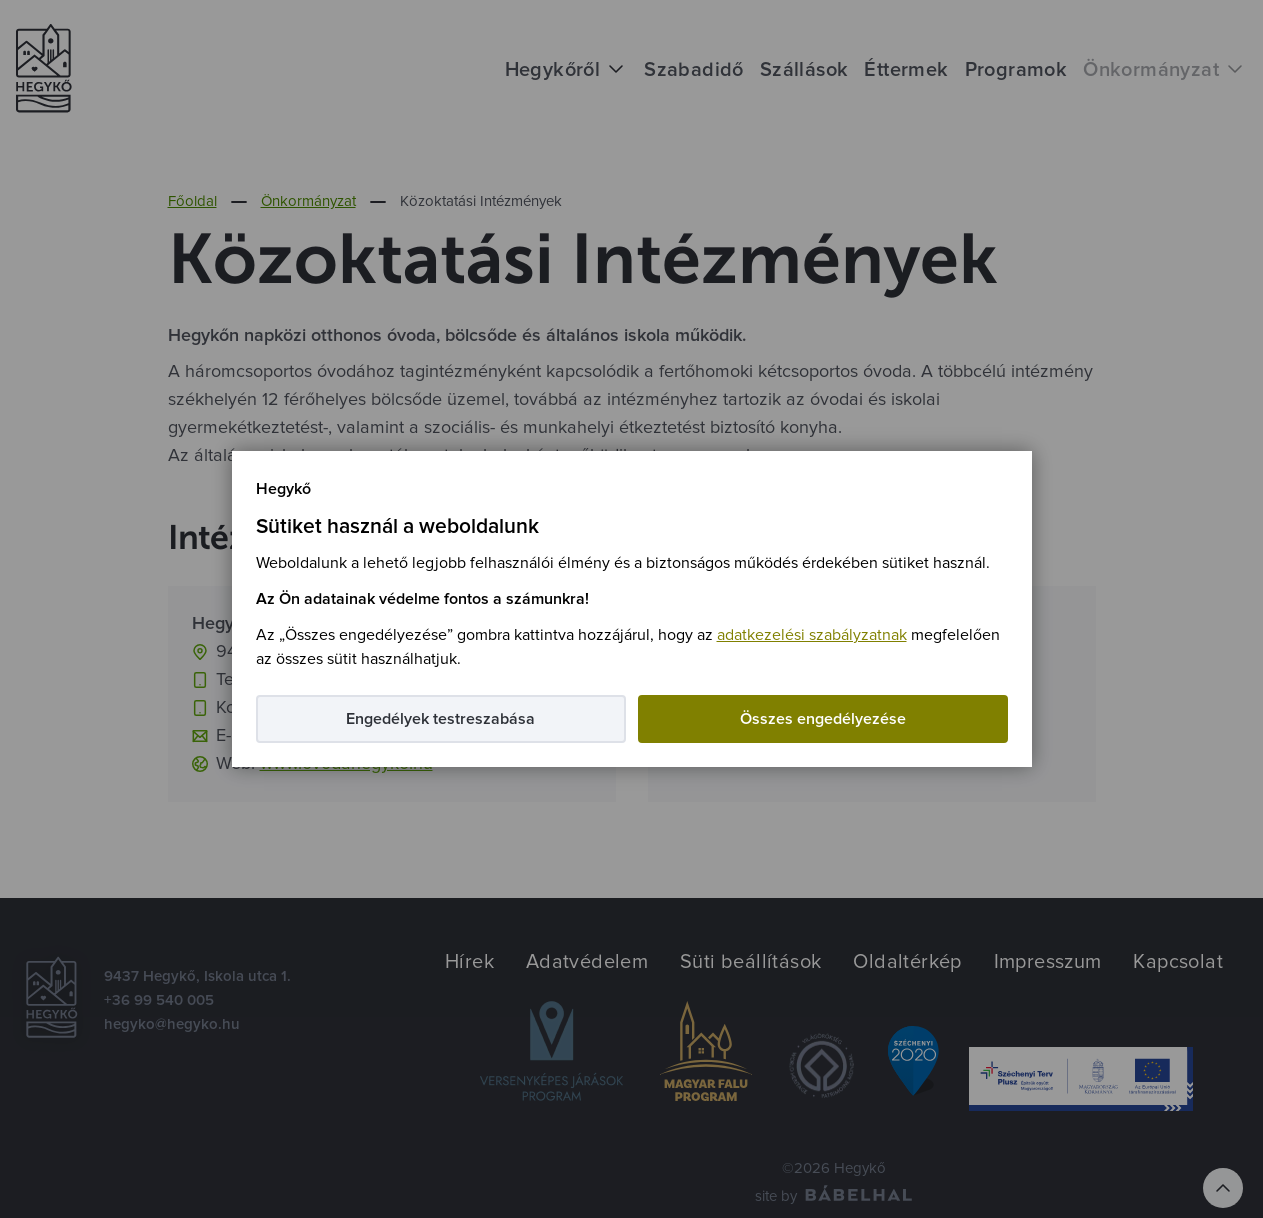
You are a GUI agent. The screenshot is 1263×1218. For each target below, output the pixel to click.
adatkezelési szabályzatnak (812, 635)
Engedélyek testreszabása (440, 719)
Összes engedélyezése (823, 719)
